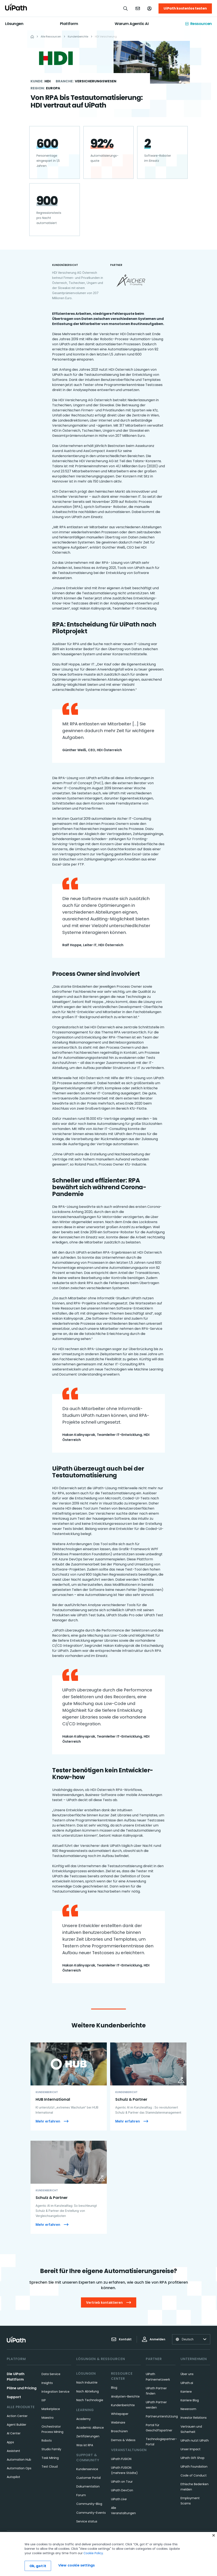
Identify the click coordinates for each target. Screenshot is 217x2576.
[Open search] (125, 8)
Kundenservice (87, 2464)
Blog (114, 2383)
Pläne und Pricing (21, 2383)
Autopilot (13, 2472)
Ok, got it (37, 2566)
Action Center (17, 2411)
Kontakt (121, 2334)
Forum (81, 2490)
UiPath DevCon (122, 2485)
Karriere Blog (190, 2395)
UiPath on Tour (122, 2477)
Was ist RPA (84, 2440)
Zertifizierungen (87, 2431)
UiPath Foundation (194, 2462)
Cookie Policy (93, 2553)
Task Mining (50, 2453)
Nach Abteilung (87, 2386)
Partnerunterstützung (162, 2411)
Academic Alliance (90, 2423)
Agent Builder (16, 2420)
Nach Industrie (86, 2378)
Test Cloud (50, 2462)
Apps (10, 2437)
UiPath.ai (187, 2378)
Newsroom (188, 2404)
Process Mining (52, 2427)
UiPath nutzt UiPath (195, 2436)
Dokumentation (88, 2482)
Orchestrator (51, 2422)
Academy (83, 2414)
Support (14, 2392)
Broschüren (119, 2426)
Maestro (48, 2413)
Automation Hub (19, 2455)
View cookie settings (76, 2565)
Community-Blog (89, 2499)
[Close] (213, 2535)
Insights (47, 2378)
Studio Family (51, 2444)
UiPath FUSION (121, 2454)
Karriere (186, 2387)
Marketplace (51, 2404)
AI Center (14, 2429)
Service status (86, 2517)
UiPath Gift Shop (192, 2453)
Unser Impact (190, 2444)
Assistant (13, 2446)
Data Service (51, 2369)
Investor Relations (194, 2413)
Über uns (187, 2369)
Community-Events (91, 2508)
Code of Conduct (194, 2471)
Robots (47, 2436)
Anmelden (153, 2334)
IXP (44, 2395)
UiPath (119, 2494)
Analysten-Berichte (125, 2391)
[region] (108, 2554)
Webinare (118, 2418)
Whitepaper (119, 2409)
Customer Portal (88, 2473)
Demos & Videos (123, 2435)
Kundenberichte (123, 2400)
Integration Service (56, 2387)
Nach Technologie (89, 2395)
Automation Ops (19, 2463)
